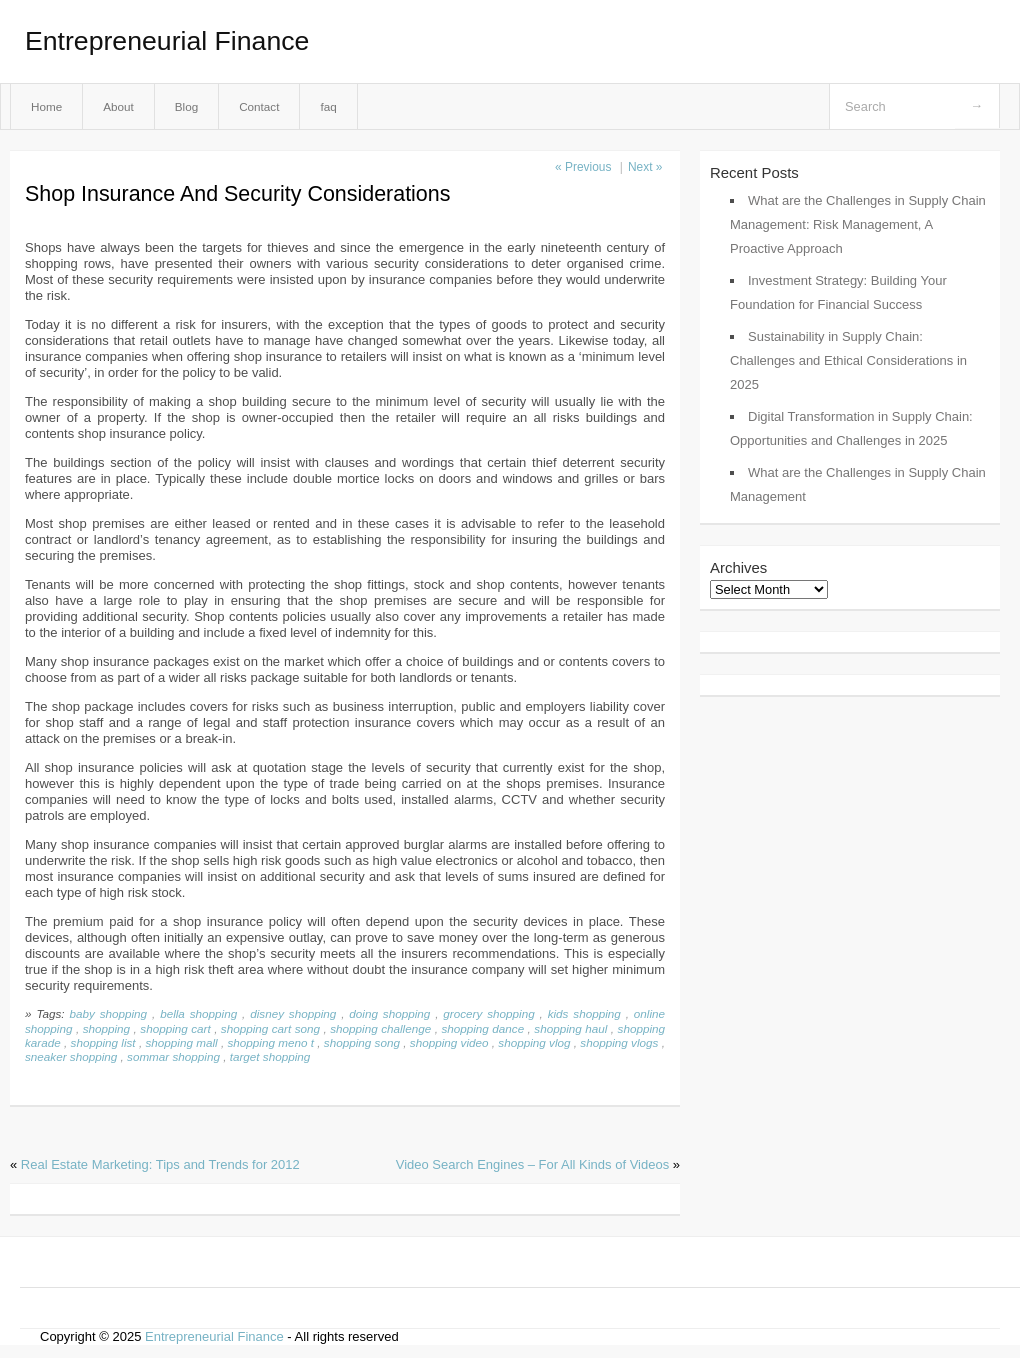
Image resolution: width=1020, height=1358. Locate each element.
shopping (106, 1028)
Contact (259, 106)
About (118, 106)
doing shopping (389, 1013)
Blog (186, 106)
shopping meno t (270, 1042)
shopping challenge (380, 1028)
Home (46, 106)
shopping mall (181, 1042)
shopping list (103, 1042)
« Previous (583, 167)
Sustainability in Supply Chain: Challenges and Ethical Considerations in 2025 (848, 360)
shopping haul (570, 1028)
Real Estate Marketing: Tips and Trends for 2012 (160, 1164)
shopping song (362, 1042)
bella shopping (198, 1013)
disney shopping (293, 1013)
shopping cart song (270, 1028)
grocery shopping (488, 1013)
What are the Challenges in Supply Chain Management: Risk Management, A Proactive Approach (858, 224)
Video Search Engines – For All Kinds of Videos (532, 1164)
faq (328, 106)
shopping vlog (534, 1042)
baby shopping (108, 1013)
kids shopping (584, 1013)
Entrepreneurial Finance (167, 41)
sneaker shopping (71, 1056)
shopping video (449, 1042)
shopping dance (482, 1028)
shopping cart (175, 1028)
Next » (645, 167)
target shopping (270, 1056)
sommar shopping (173, 1056)
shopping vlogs (619, 1042)
